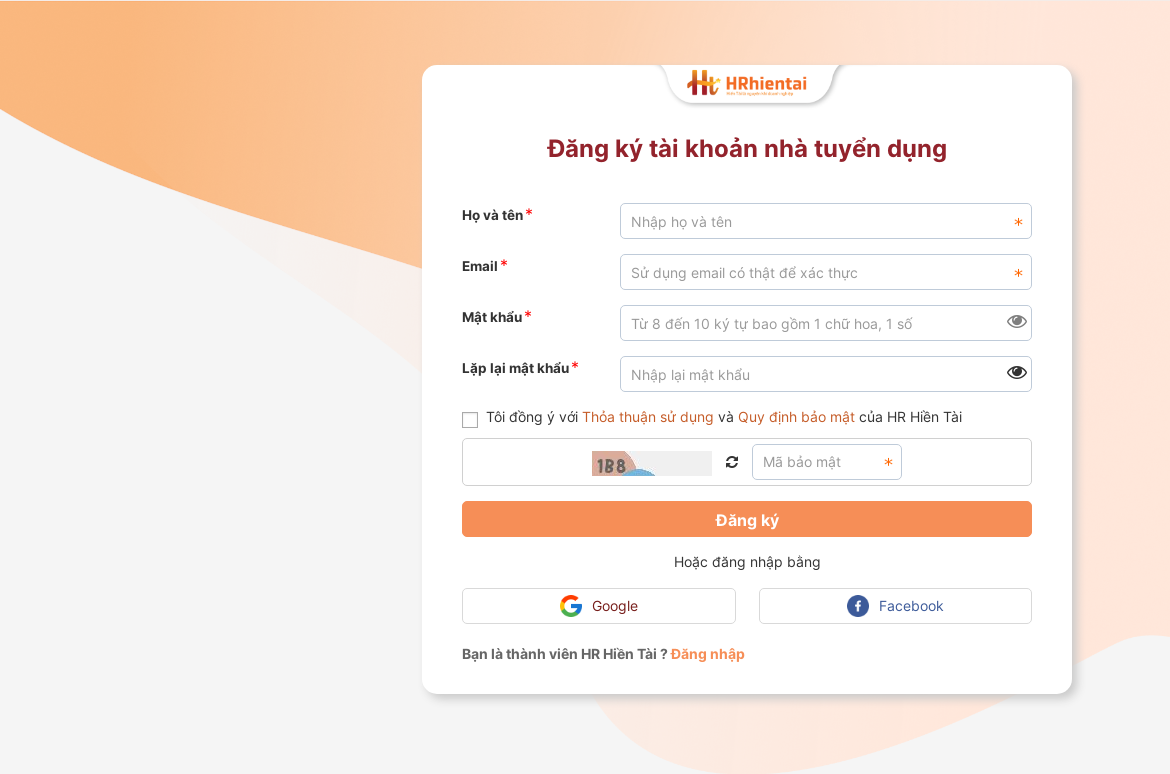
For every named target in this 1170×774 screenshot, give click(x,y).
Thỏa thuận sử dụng (648, 416)
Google (599, 606)
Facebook (895, 606)
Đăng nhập (708, 653)
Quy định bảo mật (796, 416)
